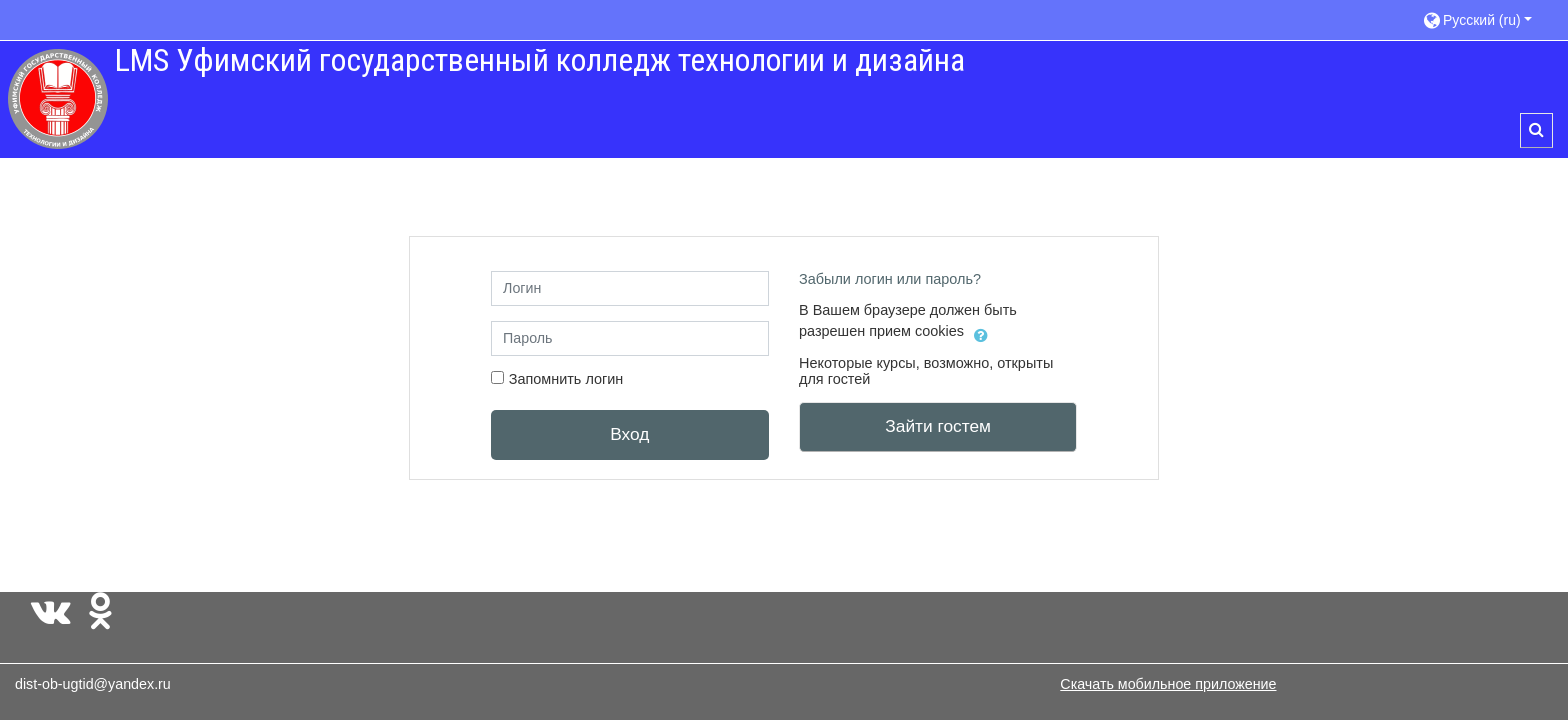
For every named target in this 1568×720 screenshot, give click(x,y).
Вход (629, 434)
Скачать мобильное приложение (1168, 684)
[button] (1485, 19)
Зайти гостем (938, 426)
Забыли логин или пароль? (890, 279)
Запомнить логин (566, 379)
